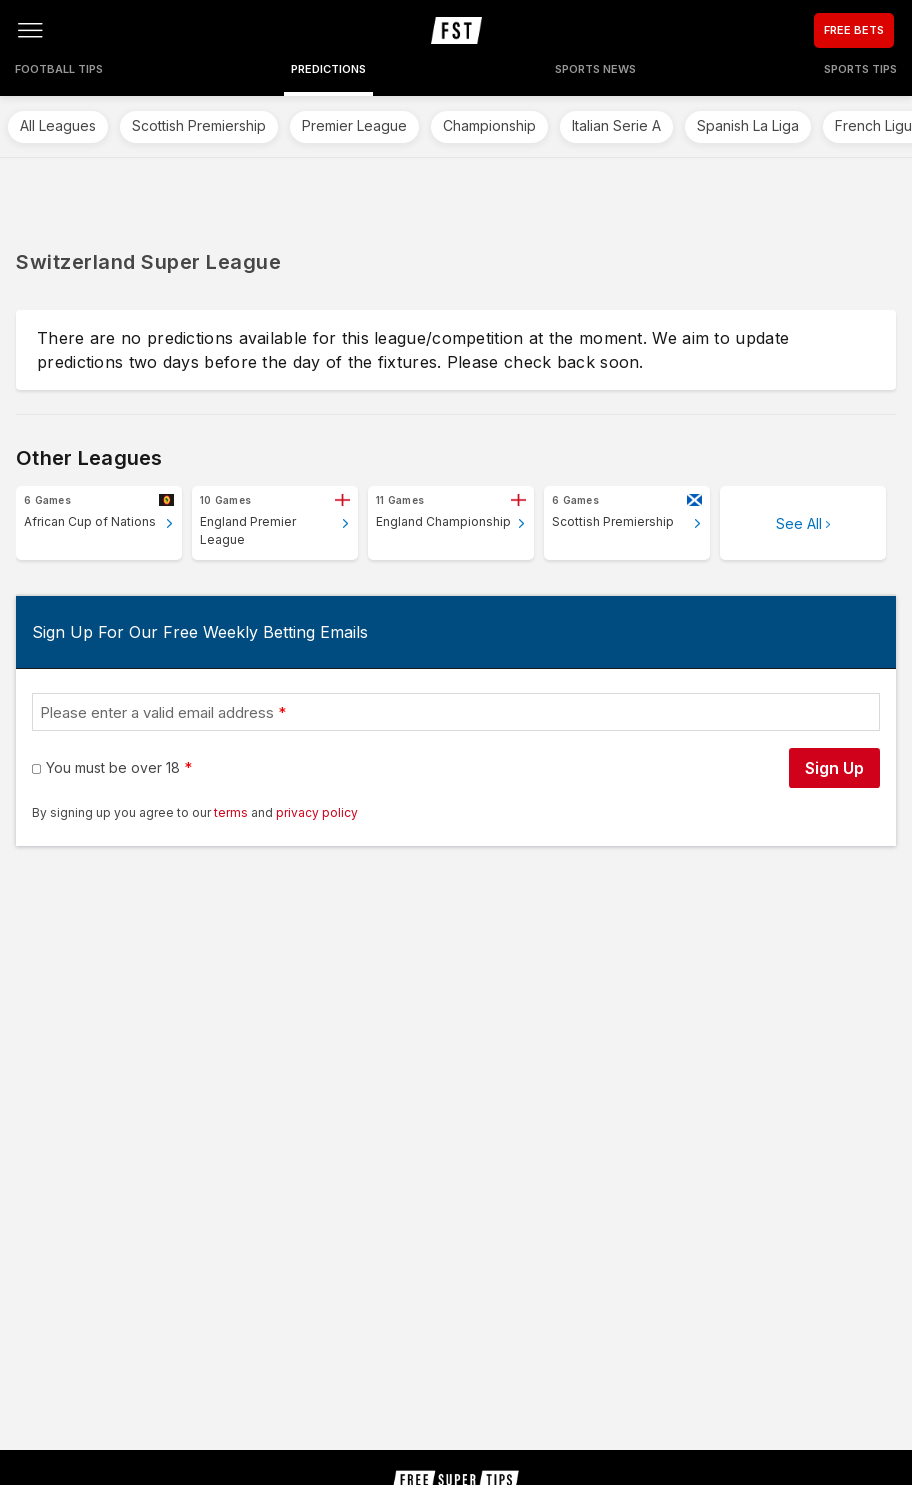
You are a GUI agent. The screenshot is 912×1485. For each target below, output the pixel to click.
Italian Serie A (616, 125)
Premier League (354, 125)
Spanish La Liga (748, 125)
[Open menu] (30, 30)
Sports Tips (860, 69)
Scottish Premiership (199, 125)
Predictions (328, 69)
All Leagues (58, 125)
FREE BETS (854, 30)
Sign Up (834, 768)
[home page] (456, 30)
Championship (489, 125)
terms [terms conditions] (232, 812)
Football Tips (59, 69)
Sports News (595, 69)
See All (799, 523)
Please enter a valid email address (157, 712)
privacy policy (317, 812)
